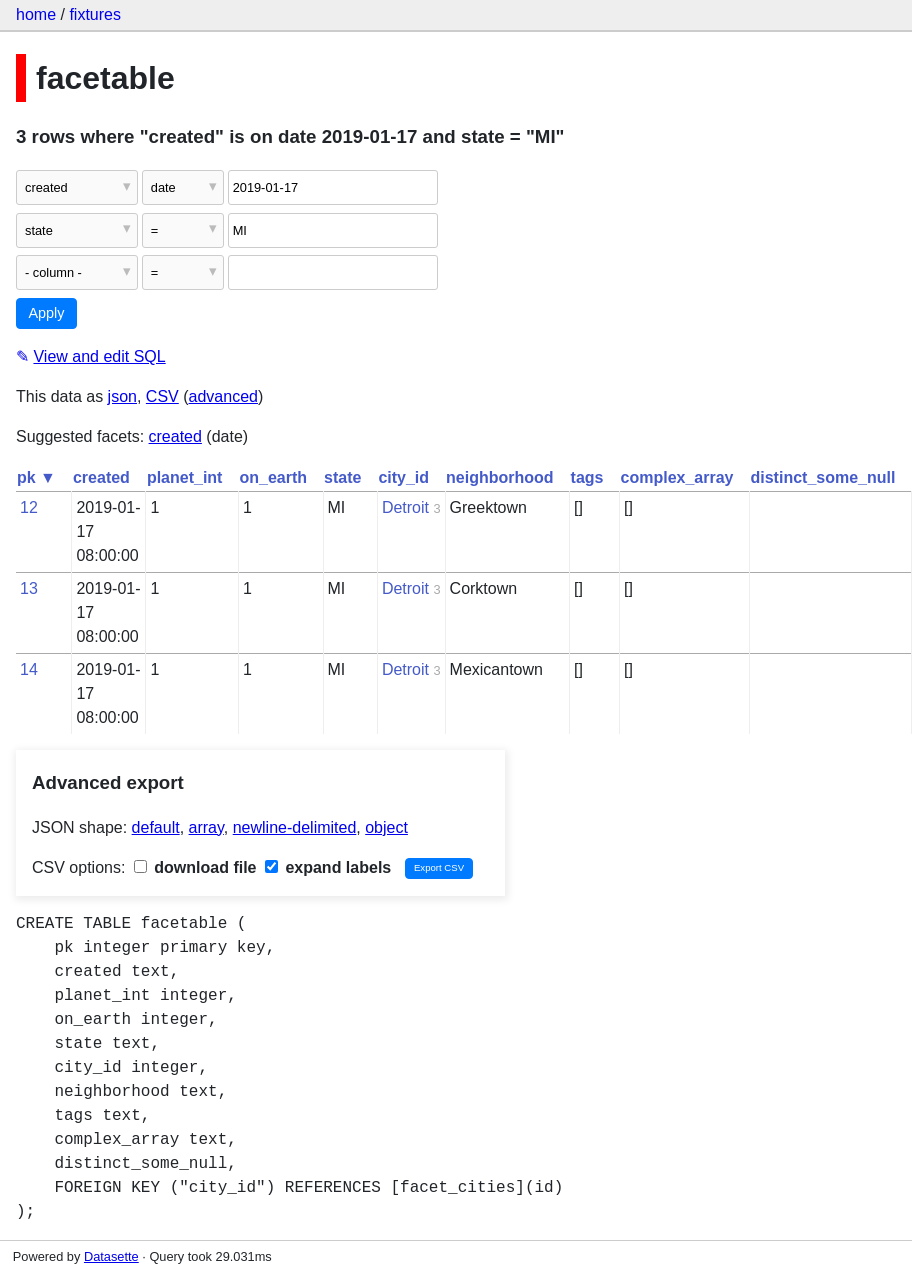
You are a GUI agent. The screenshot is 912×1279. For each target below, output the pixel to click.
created (175, 436)
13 (29, 588)
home (36, 14)
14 (29, 669)
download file (195, 867)
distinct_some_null (822, 477)
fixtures (95, 14)
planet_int (185, 477)
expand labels (328, 867)
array (206, 827)
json (122, 396)
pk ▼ (36, 477)
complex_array (677, 477)
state (342, 477)
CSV (162, 396)
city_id (403, 477)
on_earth (273, 477)
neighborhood (500, 477)
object (386, 827)
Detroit (405, 507)
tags (587, 477)
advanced (223, 396)
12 (29, 507)
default (156, 827)
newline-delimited (295, 827)
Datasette (111, 1256)
